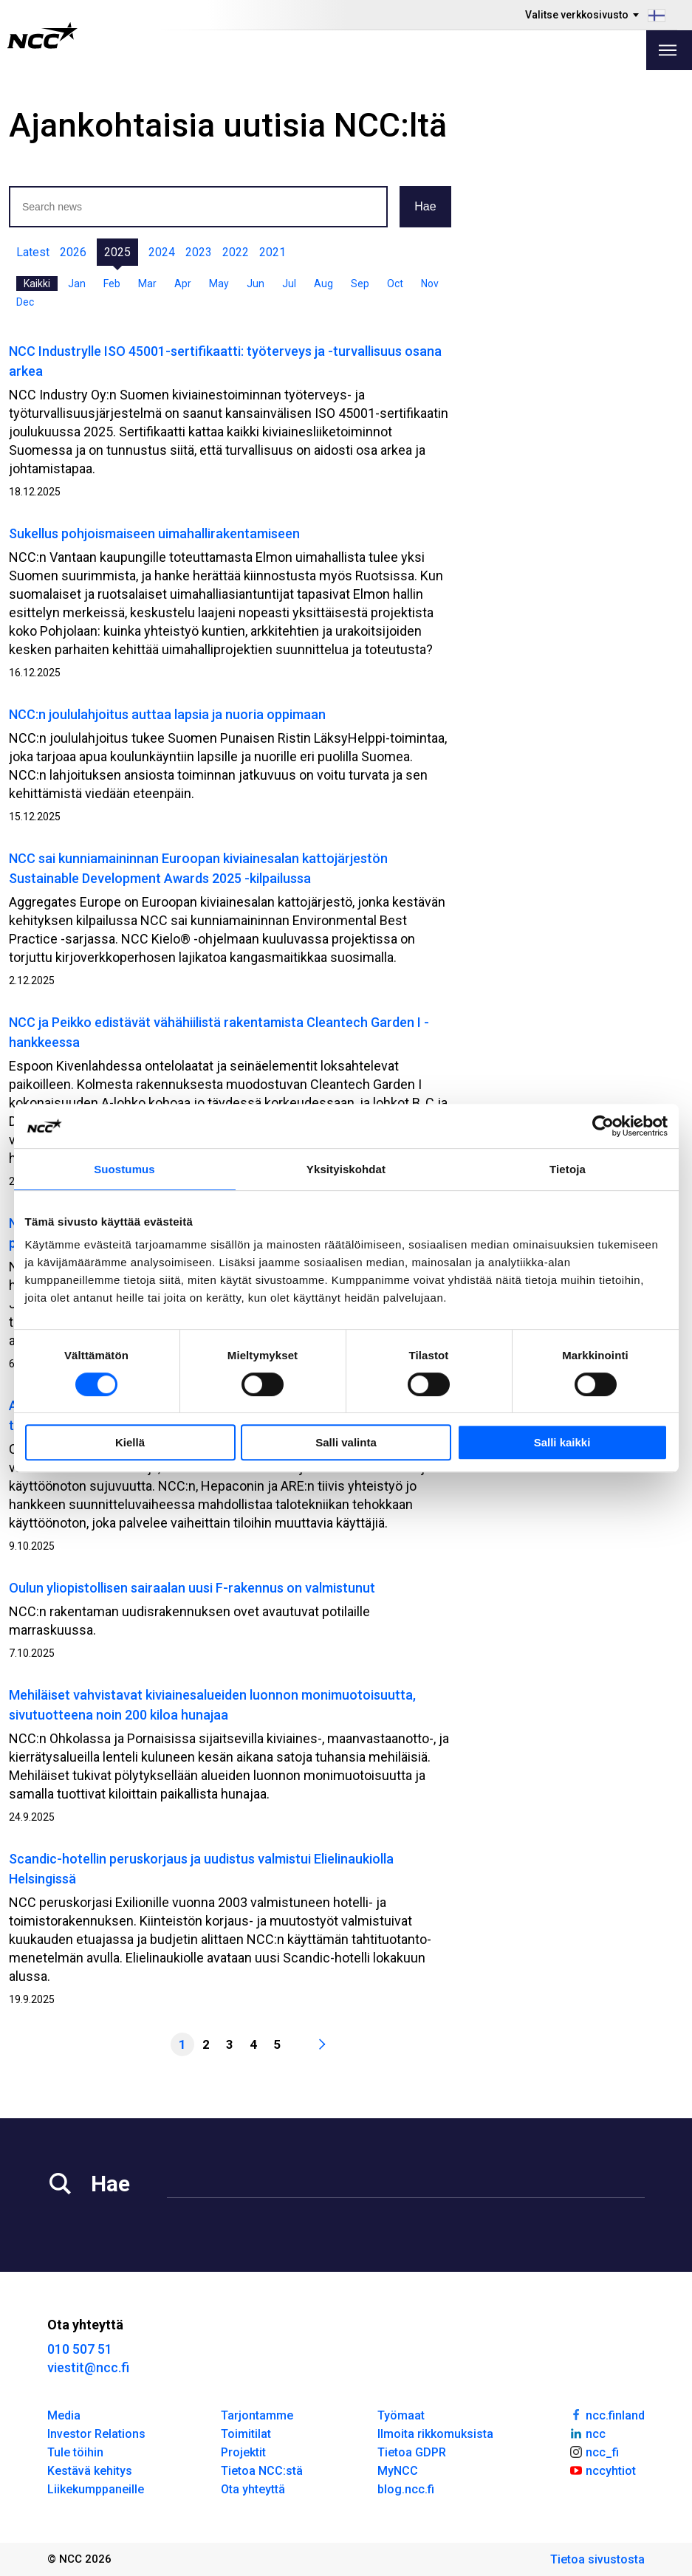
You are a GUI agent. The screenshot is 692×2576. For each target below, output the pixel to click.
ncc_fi (594, 2451)
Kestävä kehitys (89, 2471)
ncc (587, 2433)
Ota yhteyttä (253, 2489)
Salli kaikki (562, 1442)
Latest (32, 252)
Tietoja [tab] (567, 1169)
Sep (360, 283)
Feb (111, 283)
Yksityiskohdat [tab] (346, 1169)
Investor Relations (96, 2434)
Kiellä (130, 1442)
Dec (25, 302)
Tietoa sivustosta (597, 2559)
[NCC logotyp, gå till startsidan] (42, 35)
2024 (161, 252)
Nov (430, 283)
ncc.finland (607, 2414)
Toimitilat (246, 2434)
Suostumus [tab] (124, 1169)
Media (63, 2415)
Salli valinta (346, 1442)
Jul (289, 283)
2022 (235, 252)
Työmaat (401, 2415)
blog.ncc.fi (405, 2489)
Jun (255, 283)
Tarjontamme (257, 2415)
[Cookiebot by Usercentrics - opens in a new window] (603, 1126)
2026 (73, 252)
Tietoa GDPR (411, 2452)
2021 (272, 252)
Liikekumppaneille (95, 2489)
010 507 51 (79, 2349)
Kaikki (37, 283)
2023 (198, 252)
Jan (77, 283)
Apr (182, 283)
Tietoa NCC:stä (262, 2471)
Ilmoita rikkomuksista (435, 2434)
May (219, 283)
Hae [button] (425, 206)
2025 (117, 252)
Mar (147, 283)
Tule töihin (75, 2452)
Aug (323, 283)
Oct (395, 283)
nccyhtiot (602, 2470)
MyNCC (397, 2471)
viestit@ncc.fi (88, 2367)
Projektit (243, 2452)
